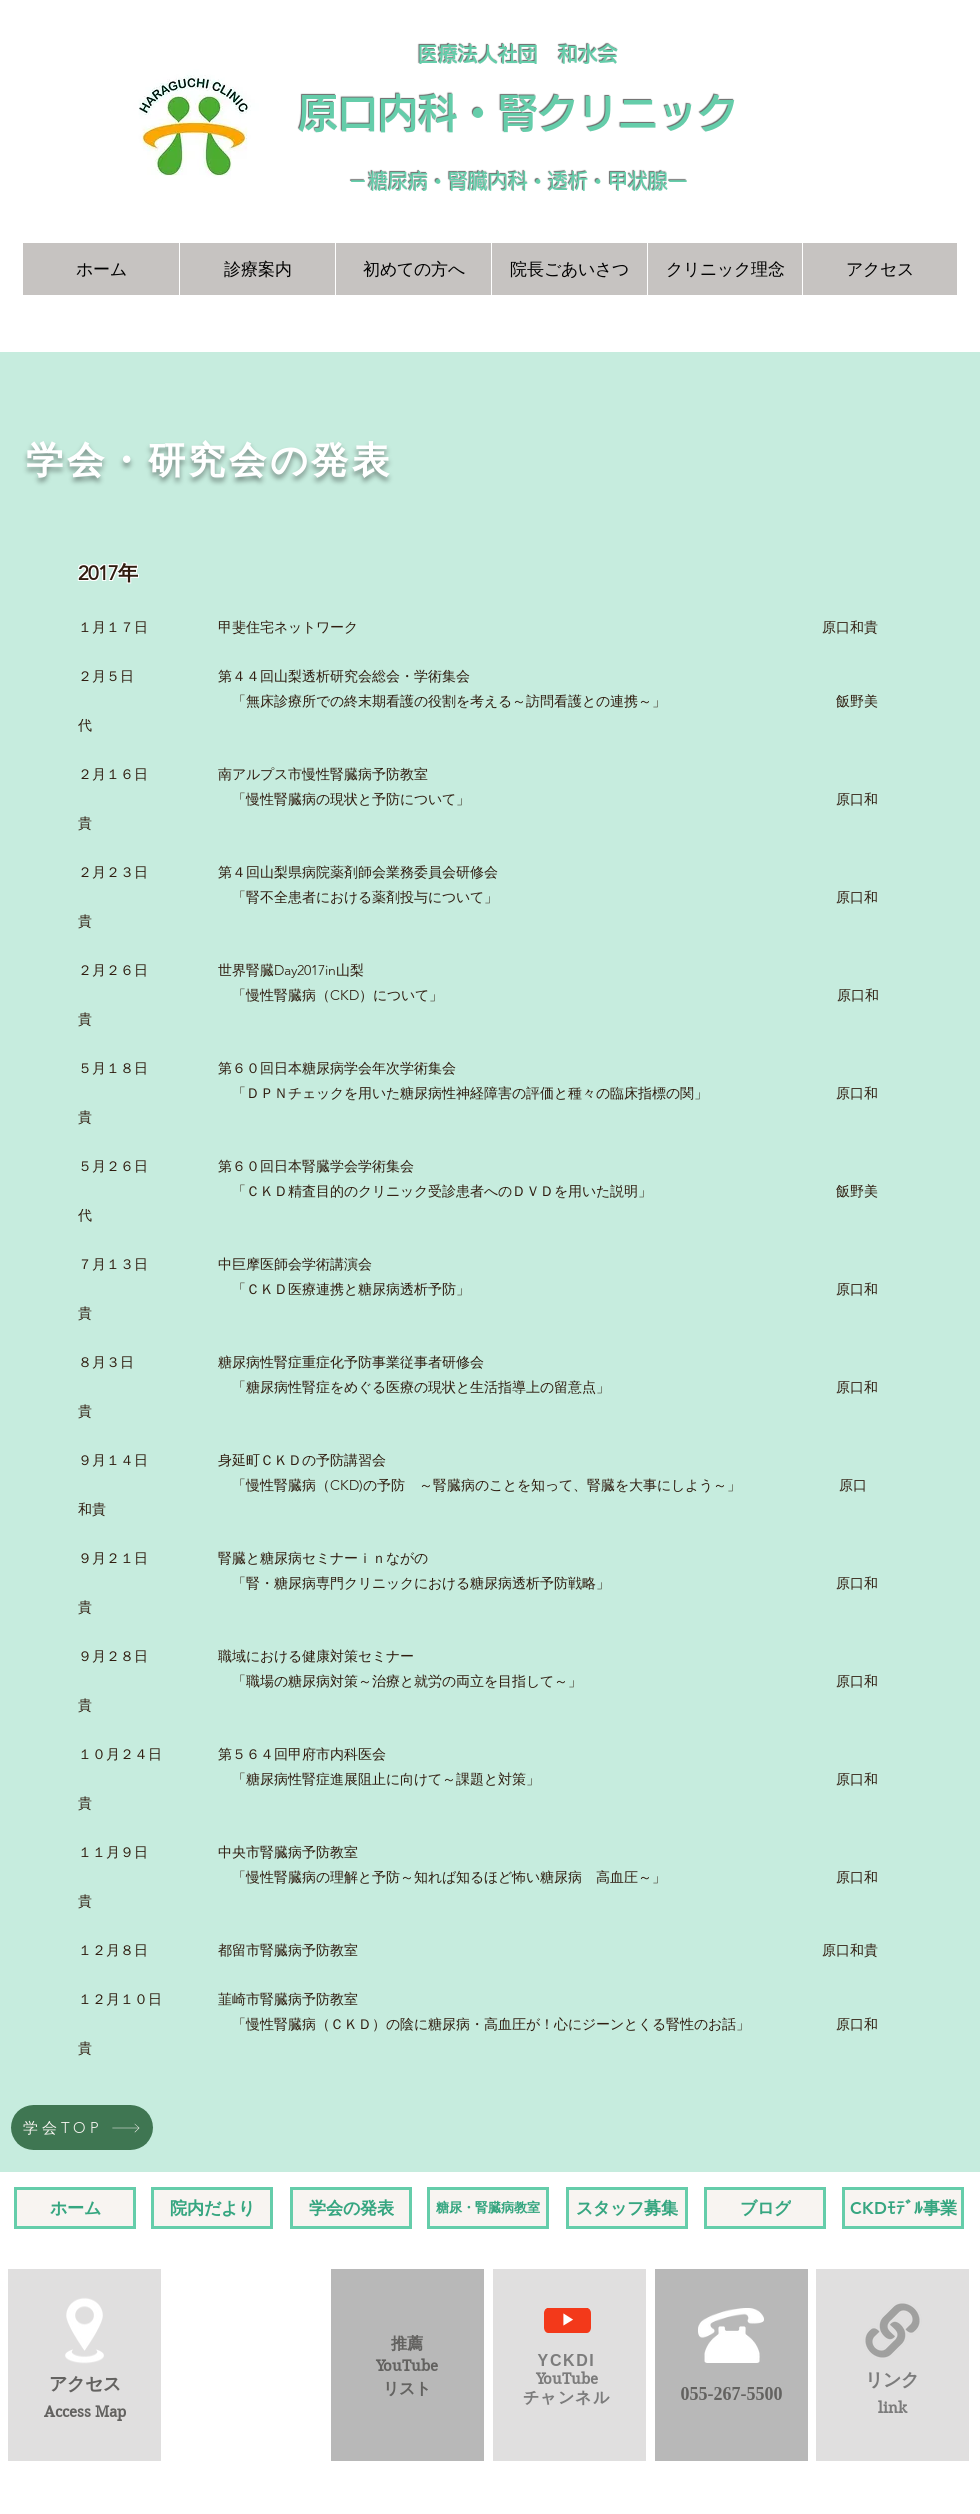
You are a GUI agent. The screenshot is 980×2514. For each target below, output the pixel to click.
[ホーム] (75, 2208)
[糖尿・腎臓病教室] (488, 2208)
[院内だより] (212, 2208)
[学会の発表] (351, 2208)
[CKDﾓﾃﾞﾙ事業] (903, 2208)
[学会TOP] (82, 2127)
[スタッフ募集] (627, 2208)
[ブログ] (765, 2208)
